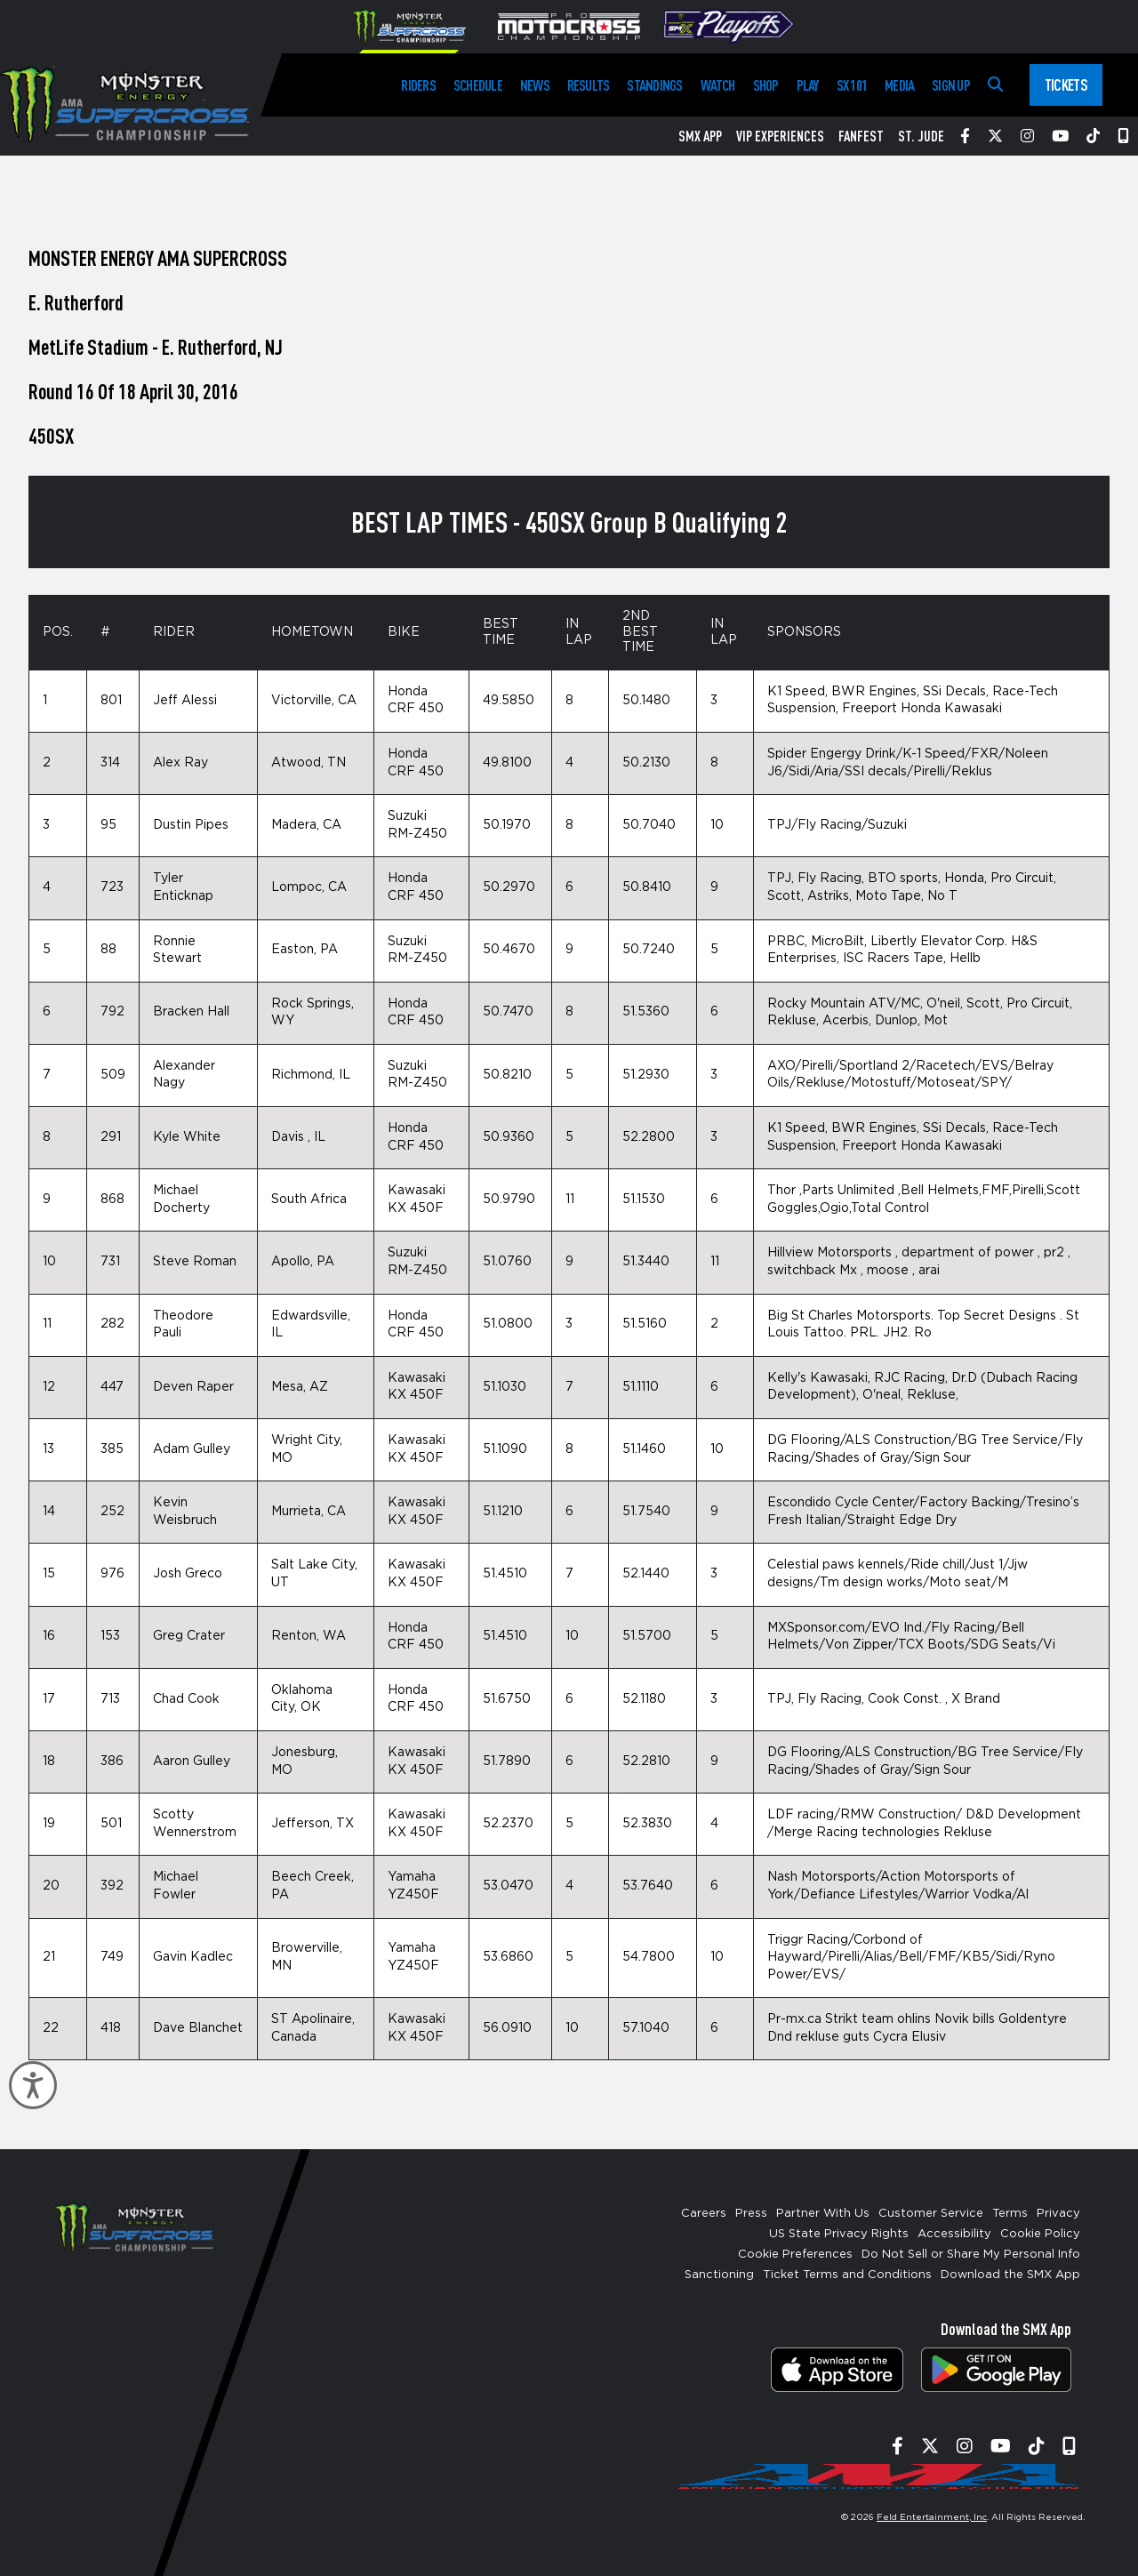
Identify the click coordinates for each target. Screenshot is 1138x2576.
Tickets (1066, 84)
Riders (418, 84)
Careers (703, 2213)
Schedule (477, 84)
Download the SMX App (1010, 2275)
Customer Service (930, 2213)
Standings (654, 84)
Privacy (1058, 2213)
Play (808, 84)
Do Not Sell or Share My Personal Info (971, 2254)
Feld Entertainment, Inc (932, 2517)
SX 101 (852, 84)
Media (899, 84)
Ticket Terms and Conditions (847, 2275)
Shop (766, 84)
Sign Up (951, 84)
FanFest (861, 136)
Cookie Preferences (795, 2254)
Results (588, 84)
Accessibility (954, 2234)
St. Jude (921, 136)
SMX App (700, 136)
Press (751, 2213)
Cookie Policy (1040, 2234)
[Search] (995, 84)
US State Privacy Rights (839, 2234)
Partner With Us (823, 2213)
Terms (1010, 2213)
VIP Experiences (780, 136)
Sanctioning (719, 2275)
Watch (718, 84)
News (534, 84)
